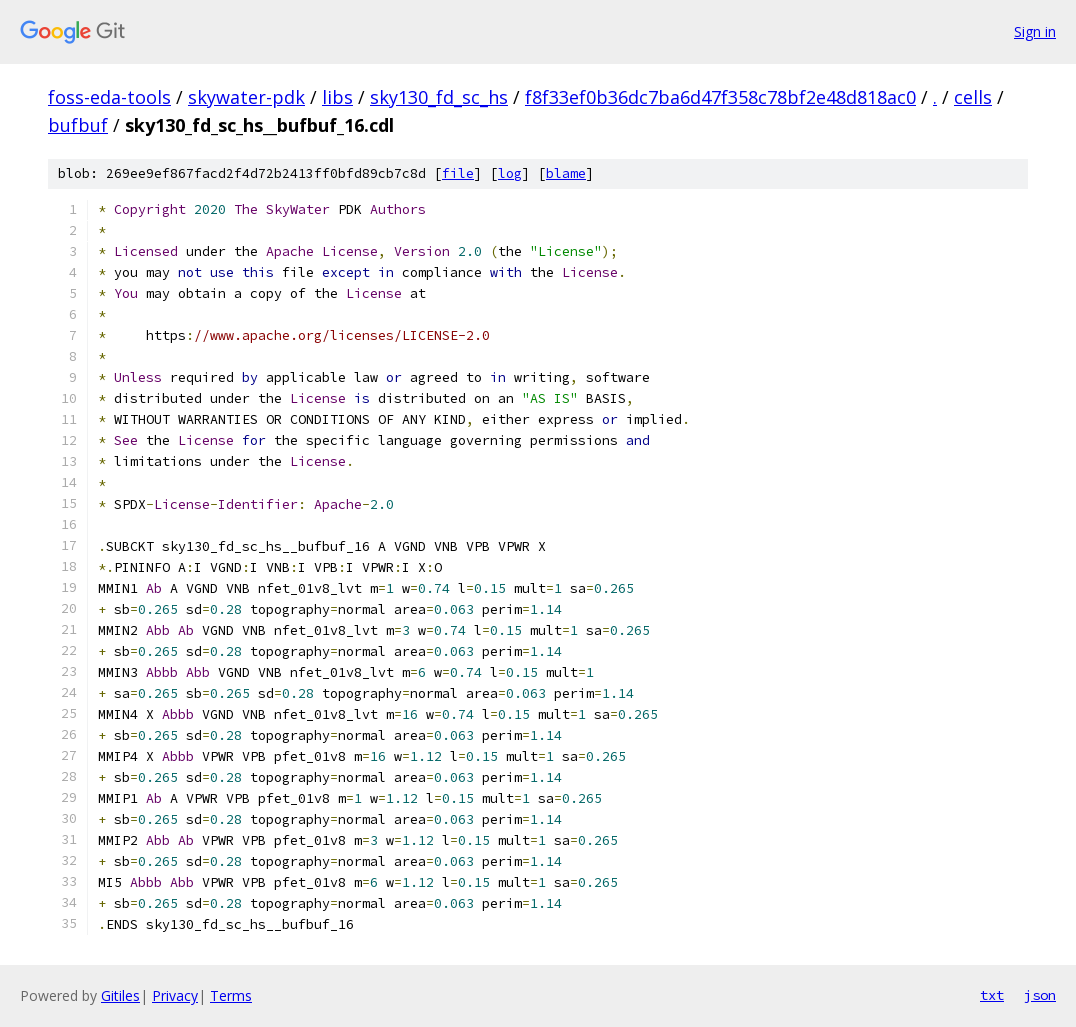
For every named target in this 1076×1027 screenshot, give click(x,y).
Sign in (1035, 31)
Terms (231, 995)
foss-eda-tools (109, 97)
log (510, 173)
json (1040, 995)
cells (973, 97)
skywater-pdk (246, 97)
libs (337, 97)
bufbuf (78, 125)
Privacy (175, 995)
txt (992, 995)
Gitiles (120, 995)
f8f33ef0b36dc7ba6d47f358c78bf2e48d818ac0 (720, 97)
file (458, 173)
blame (566, 173)
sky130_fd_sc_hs (439, 97)
